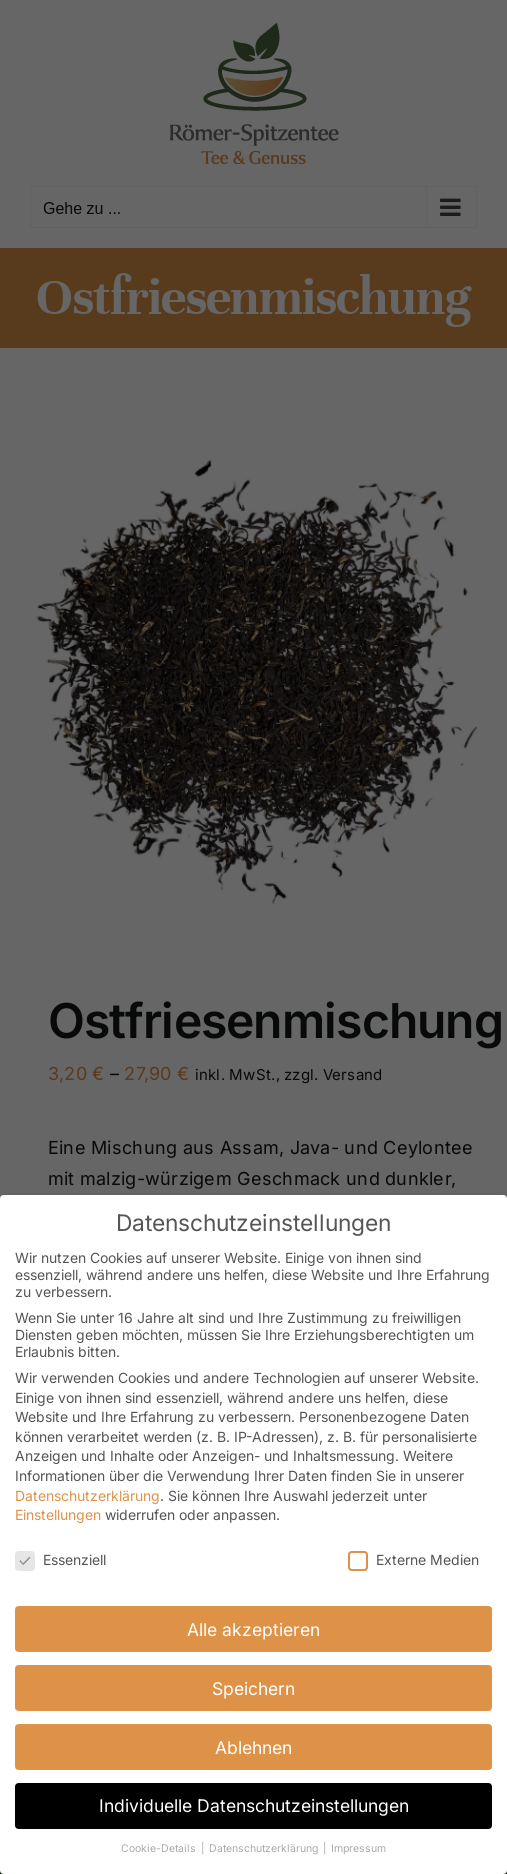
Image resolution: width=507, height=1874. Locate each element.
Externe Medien (413, 1557)
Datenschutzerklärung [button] (265, 1847)
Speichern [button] (253, 1686)
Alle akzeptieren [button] (253, 1627)
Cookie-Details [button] (160, 1847)
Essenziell (60, 1557)
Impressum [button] (358, 1847)
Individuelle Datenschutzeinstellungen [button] (254, 1804)
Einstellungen (58, 1512)
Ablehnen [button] (253, 1745)
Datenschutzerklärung (87, 1493)
